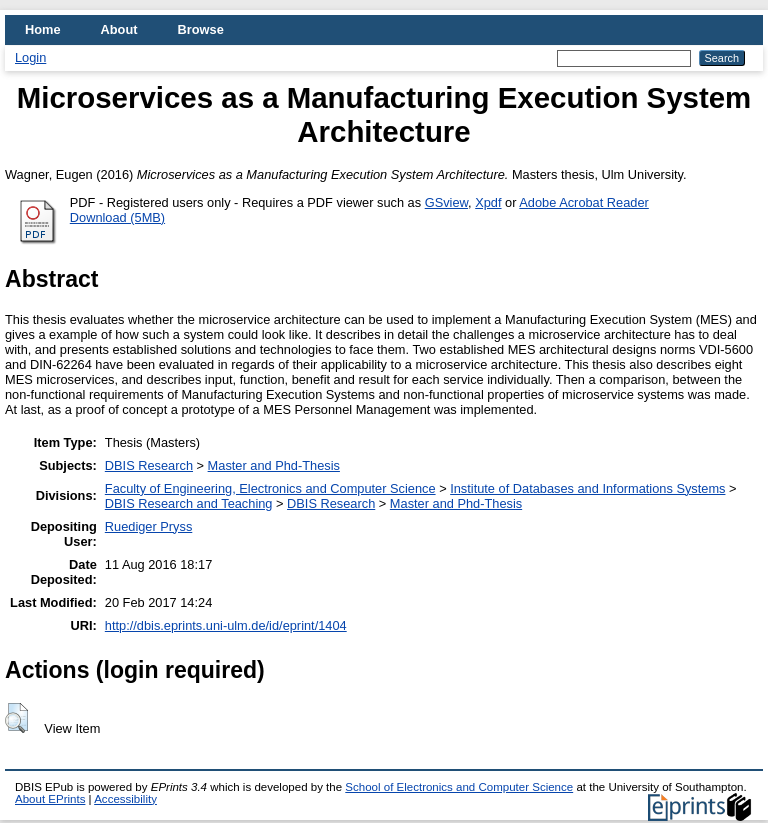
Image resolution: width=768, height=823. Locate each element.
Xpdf (488, 202)
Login (30, 57)
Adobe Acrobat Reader (583, 202)
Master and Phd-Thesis (274, 465)
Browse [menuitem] (201, 29)
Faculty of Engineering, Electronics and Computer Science (270, 488)
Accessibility (125, 799)
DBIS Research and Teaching (189, 503)
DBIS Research (149, 465)
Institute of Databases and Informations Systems (587, 488)
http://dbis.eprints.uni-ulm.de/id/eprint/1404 (226, 625)
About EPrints (50, 799)
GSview (446, 202)
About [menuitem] (119, 29)
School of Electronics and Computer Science (459, 787)
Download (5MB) (117, 217)
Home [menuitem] (43, 29)
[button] (16, 718)
